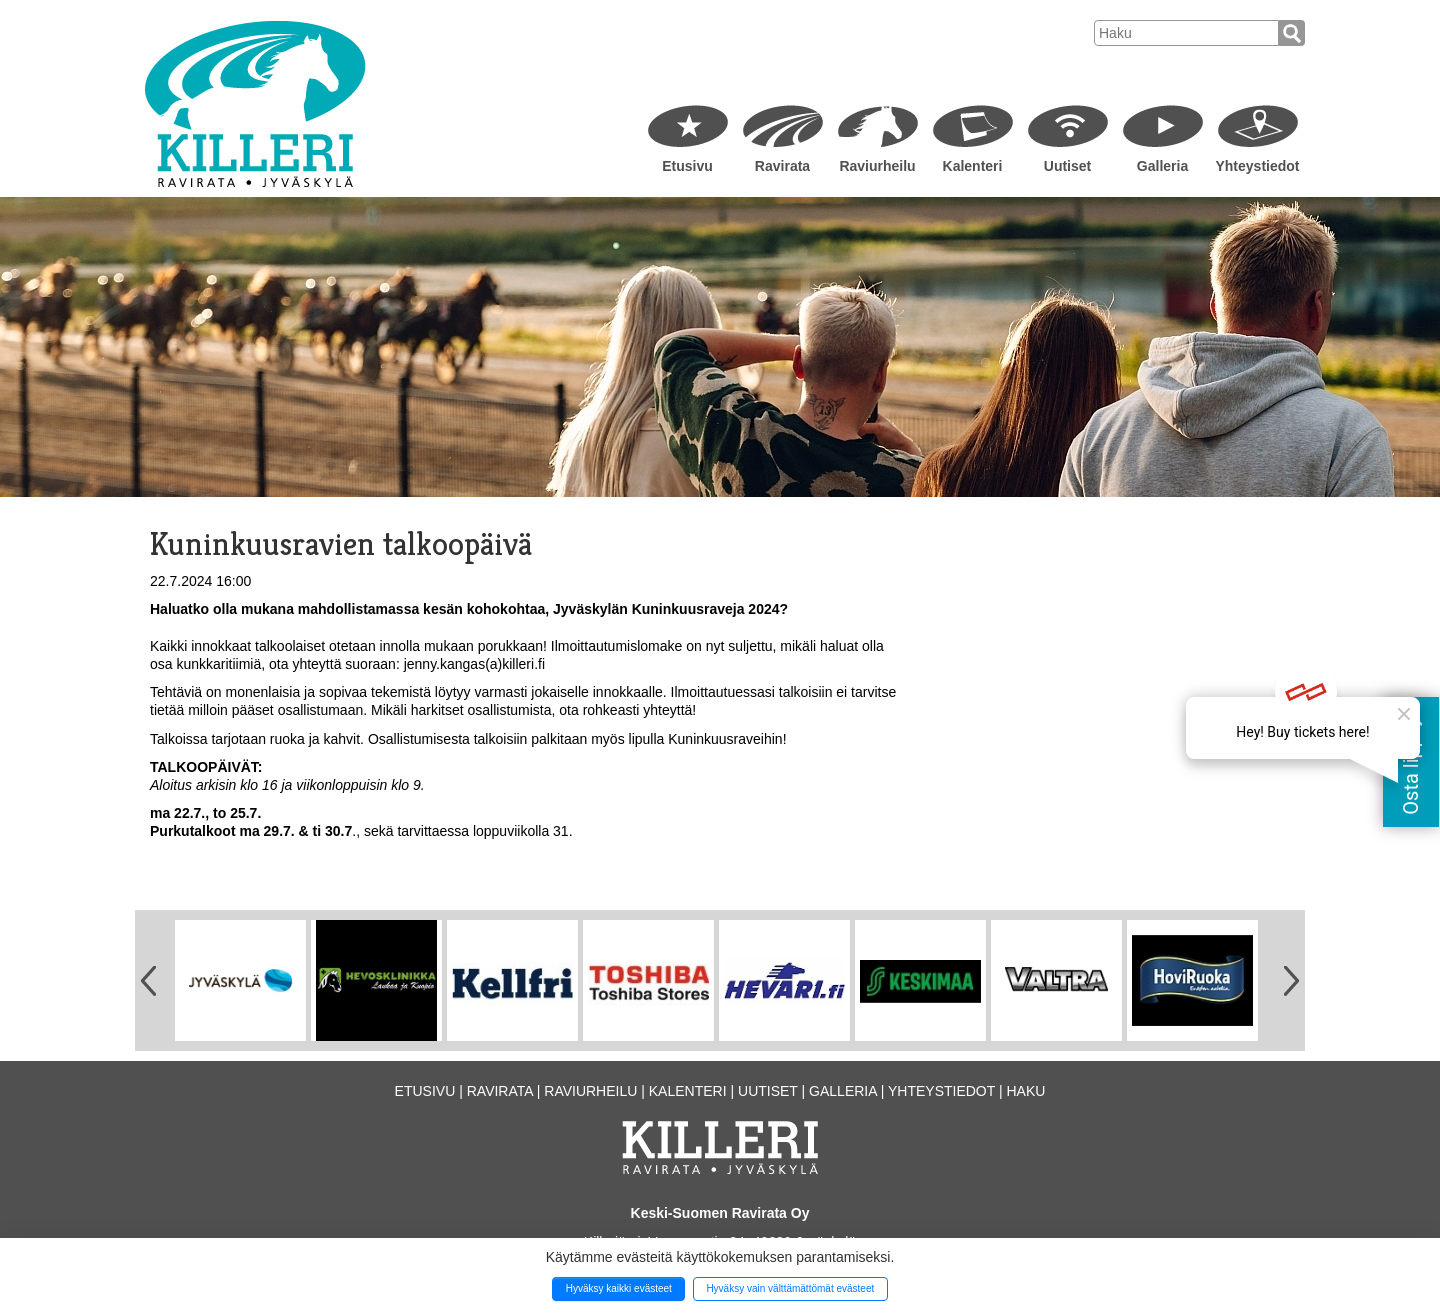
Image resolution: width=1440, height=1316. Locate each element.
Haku (1025, 1091)
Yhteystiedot (1257, 166)
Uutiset (1067, 166)
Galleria (1162, 166)
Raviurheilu (877, 166)
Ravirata (782, 166)
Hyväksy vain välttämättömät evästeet (790, 1288)
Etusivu (687, 166)
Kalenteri (973, 166)
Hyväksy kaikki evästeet (619, 1288)
